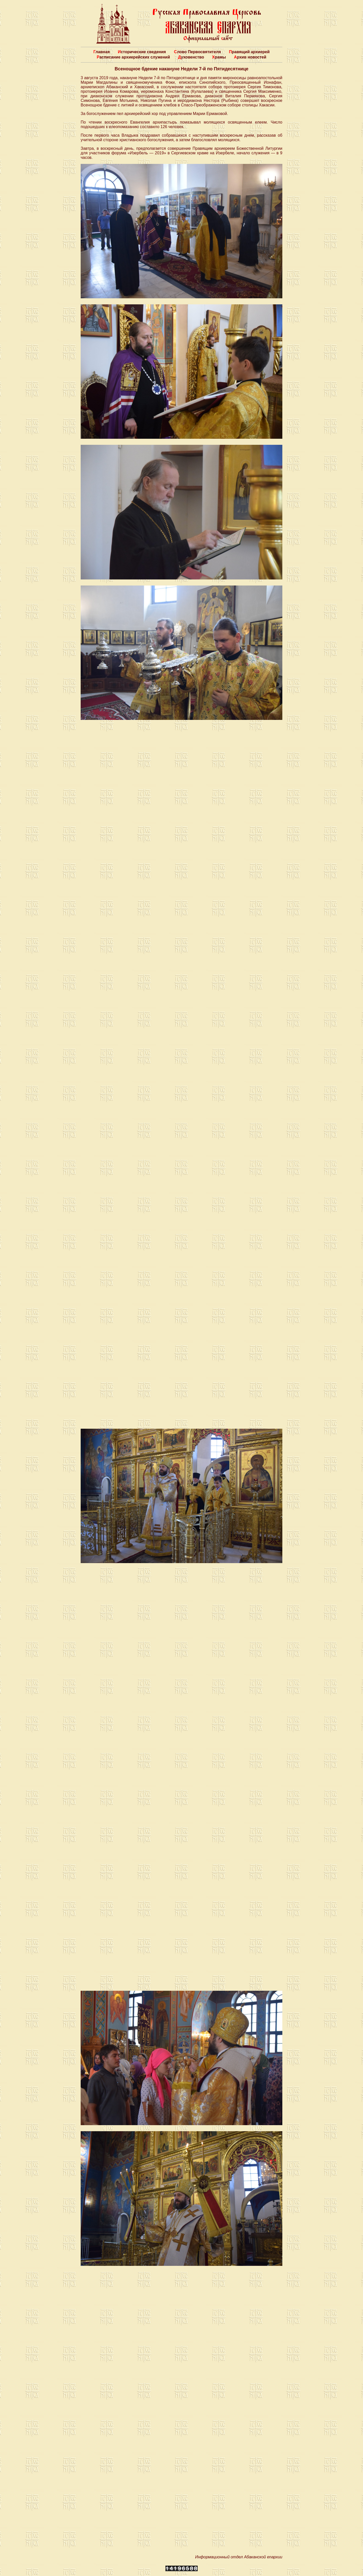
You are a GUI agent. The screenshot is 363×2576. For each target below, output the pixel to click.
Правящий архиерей (249, 52)
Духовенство (191, 57)
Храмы (219, 57)
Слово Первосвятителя (197, 52)
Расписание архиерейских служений (133, 57)
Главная (101, 52)
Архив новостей (250, 57)
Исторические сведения (142, 52)
